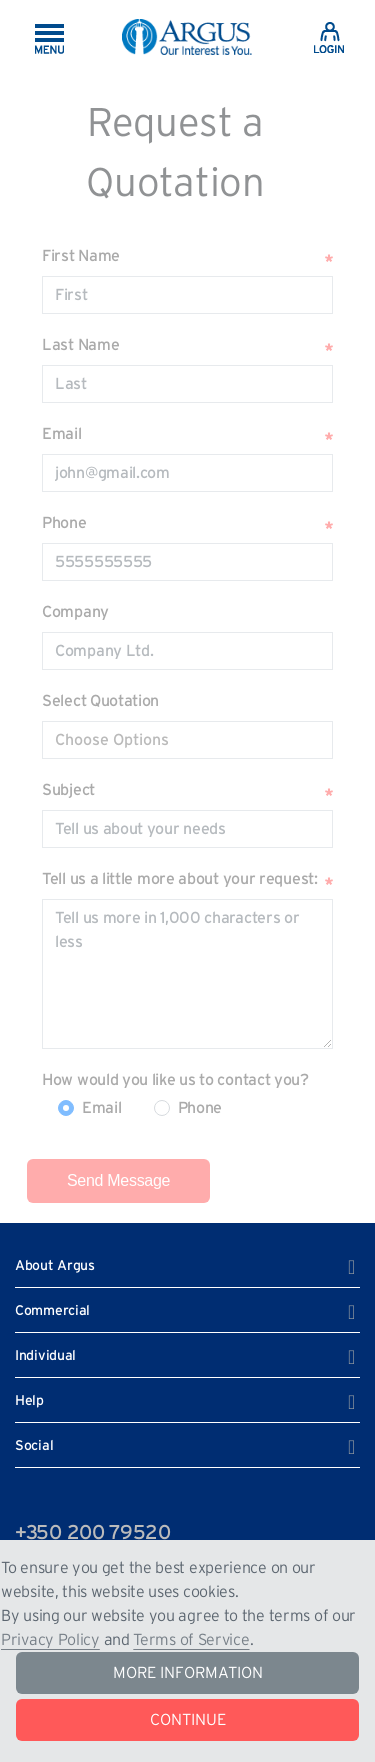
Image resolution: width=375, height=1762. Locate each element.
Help (29, 1401)
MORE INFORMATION (188, 1673)
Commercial (52, 1311)
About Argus (55, 1266)
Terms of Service (191, 1640)
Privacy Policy (50, 1640)
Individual (45, 1356)
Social (34, 1446)
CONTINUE (188, 1720)
